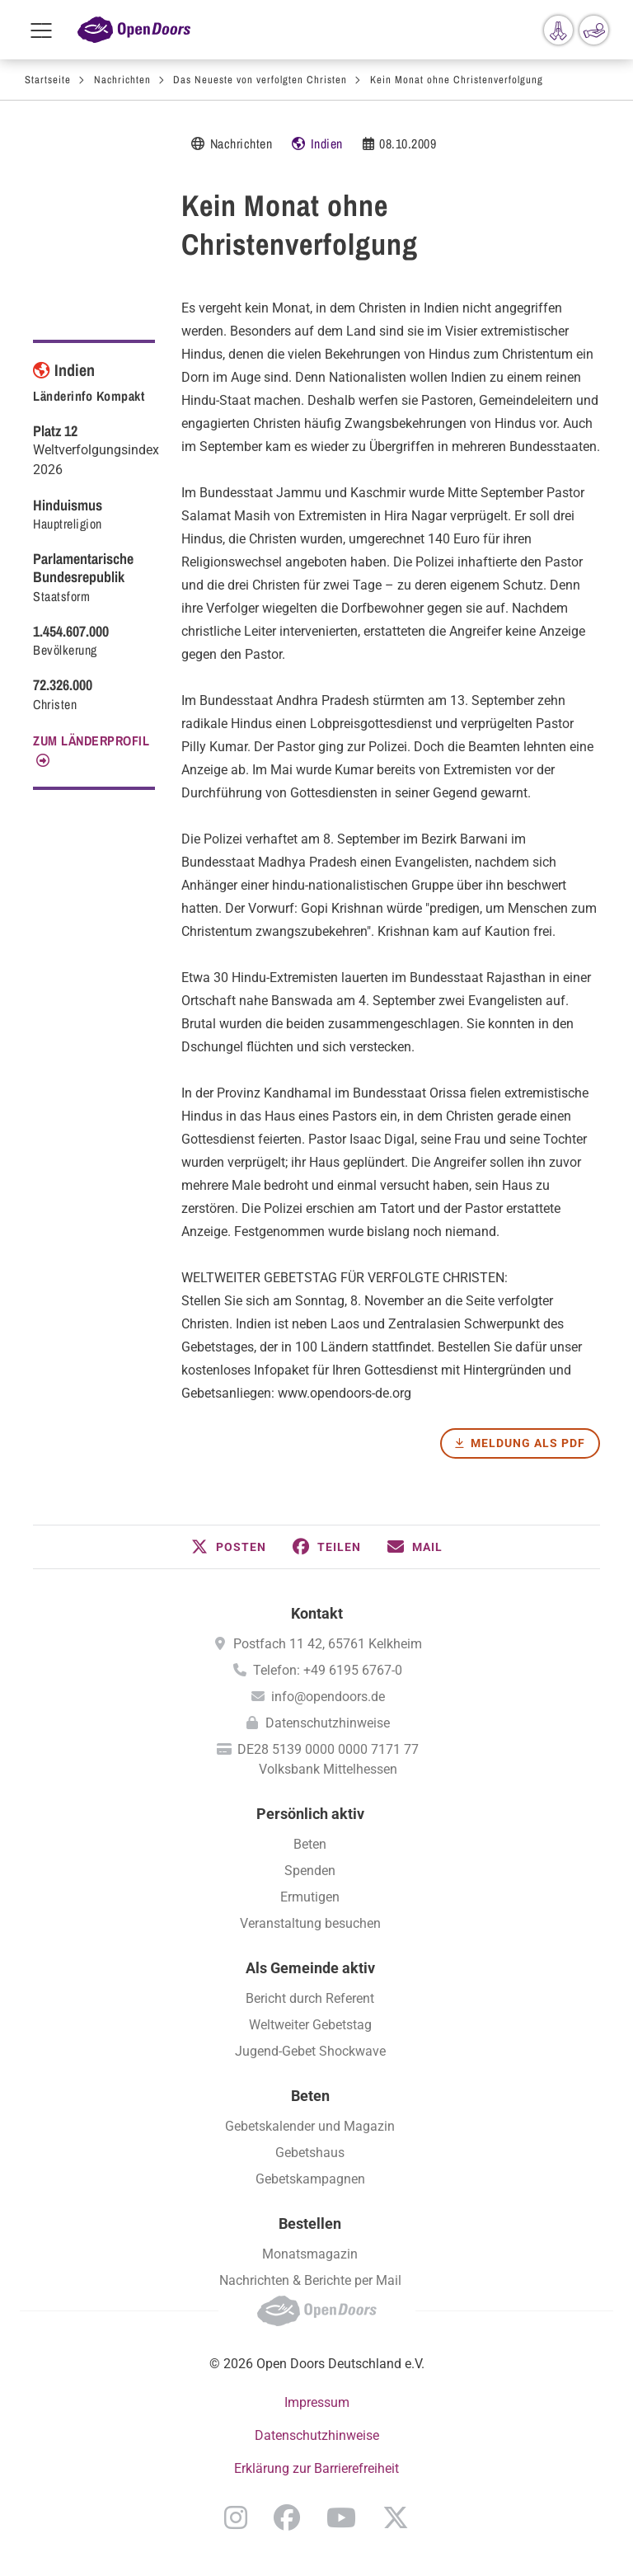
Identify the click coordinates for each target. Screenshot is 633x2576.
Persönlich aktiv (310, 1813)
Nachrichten (122, 80)
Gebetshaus (310, 2152)
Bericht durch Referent (310, 1998)
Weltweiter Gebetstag (310, 2025)
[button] (228, 1547)
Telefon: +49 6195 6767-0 (327, 1670)
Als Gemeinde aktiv (310, 1968)
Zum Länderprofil (91, 740)
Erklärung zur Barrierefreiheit (316, 2468)
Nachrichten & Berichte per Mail (310, 2280)
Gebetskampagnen (310, 2179)
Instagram (235, 2517)
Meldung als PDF (528, 1443)
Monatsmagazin (310, 2254)
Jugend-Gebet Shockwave (310, 2051)
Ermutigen (310, 1897)
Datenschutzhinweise (327, 1723)
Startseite (48, 80)
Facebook (286, 2517)
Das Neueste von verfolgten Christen (260, 80)
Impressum (316, 2402)
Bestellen (310, 2223)
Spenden (309, 1870)
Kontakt (317, 1613)
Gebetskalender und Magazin (310, 2126)
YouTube (341, 2517)
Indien (327, 143)
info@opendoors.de (328, 1696)
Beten (309, 1844)
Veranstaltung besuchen (310, 1923)
